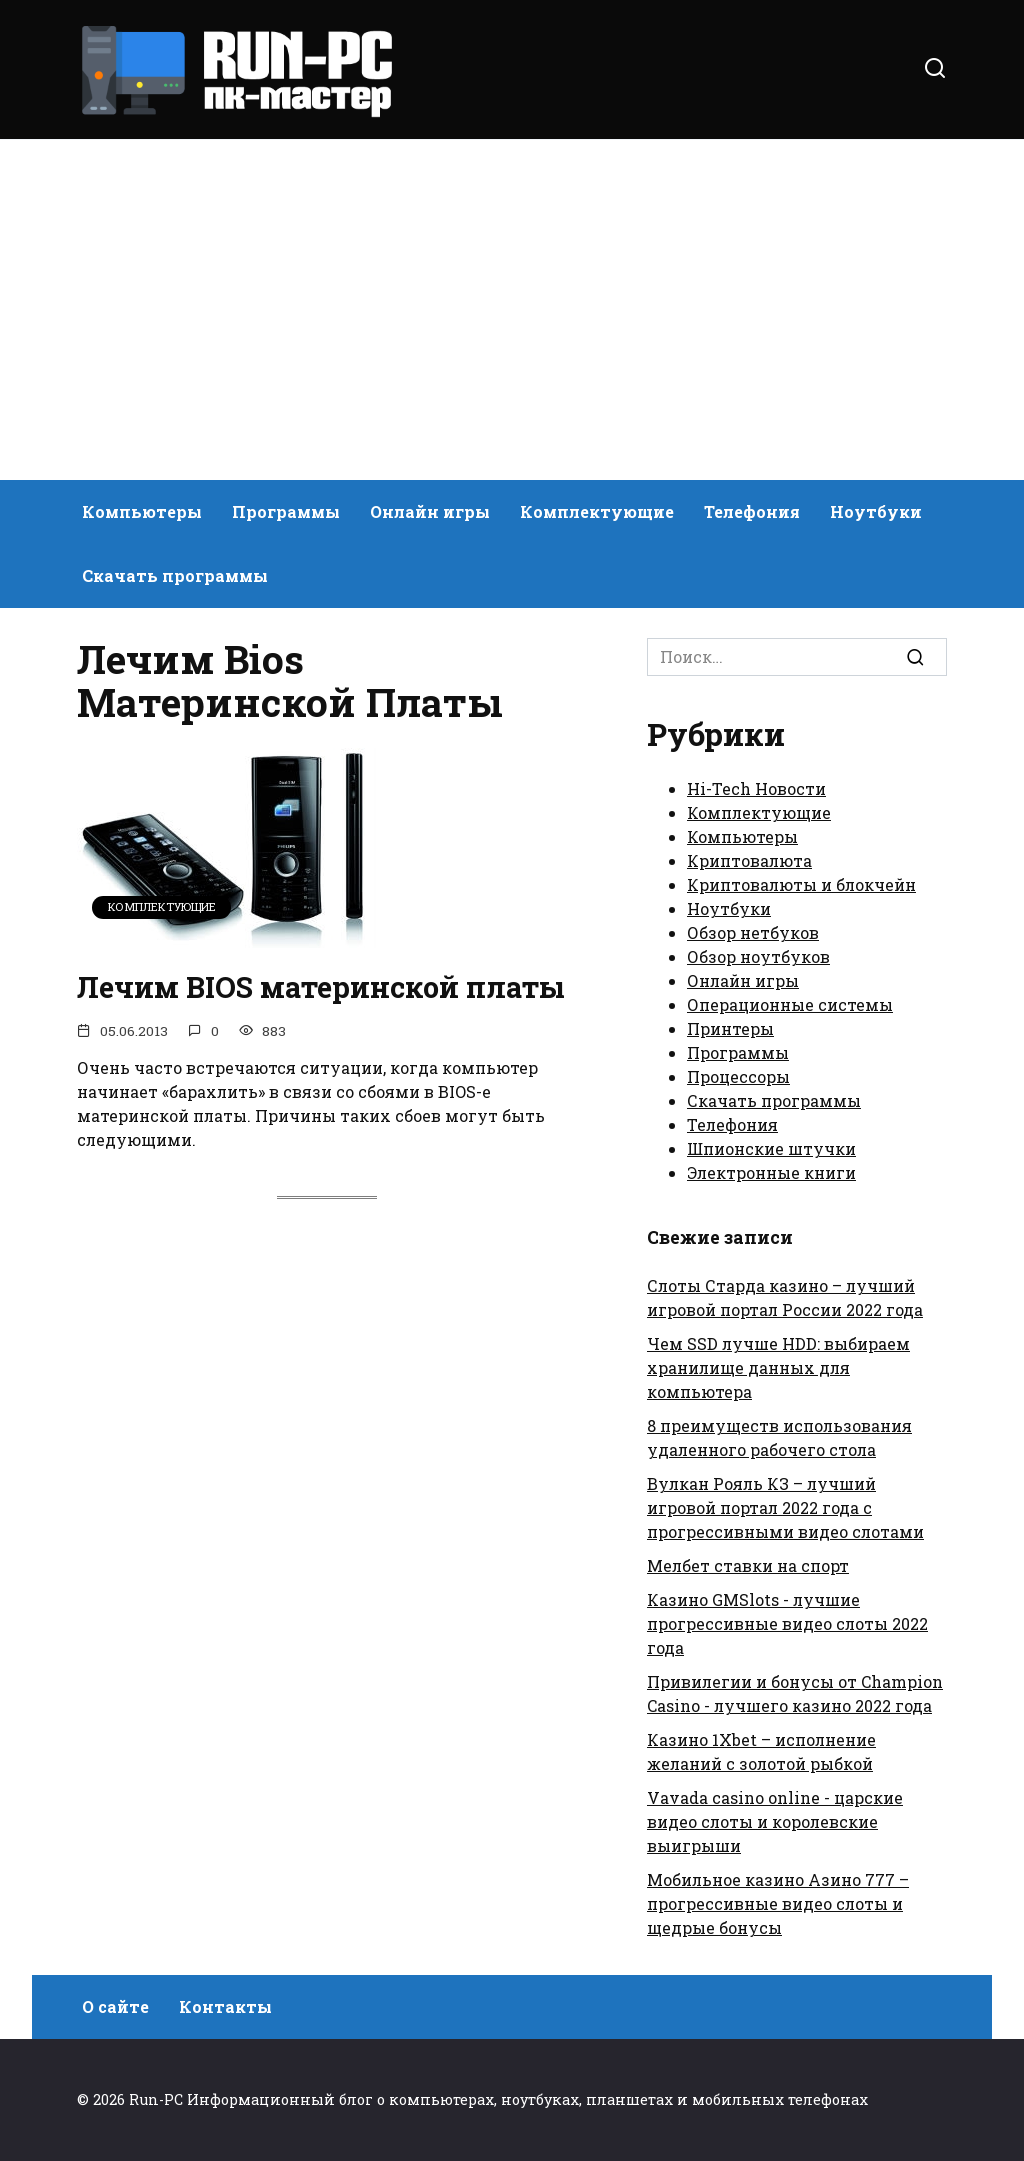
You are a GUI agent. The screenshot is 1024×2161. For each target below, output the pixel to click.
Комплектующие (597, 511)
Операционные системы (790, 1004)
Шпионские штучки (771, 1148)
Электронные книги (771, 1172)
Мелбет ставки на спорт (748, 1565)
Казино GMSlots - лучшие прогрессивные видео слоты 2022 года (787, 1623)
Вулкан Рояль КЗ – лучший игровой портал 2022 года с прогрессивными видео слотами (785, 1507)
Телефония (752, 511)
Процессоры (738, 1076)
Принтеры (730, 1028)
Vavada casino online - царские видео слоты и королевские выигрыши (775, 1821)
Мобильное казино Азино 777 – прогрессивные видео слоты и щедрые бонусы (778, 1903)
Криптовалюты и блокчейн (801, 884)
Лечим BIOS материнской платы (286, 1008)
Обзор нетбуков (753, 932)
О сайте (115, 2006)
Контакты (225, 2006)
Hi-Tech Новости (756, 788)
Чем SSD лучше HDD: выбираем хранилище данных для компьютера (778, 1367)
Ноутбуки (876, 511)
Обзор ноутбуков (758, 956)
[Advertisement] (512, 310)
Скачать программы (175, 575)
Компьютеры (142, 511)
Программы (286, 511)
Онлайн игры (430, 511)
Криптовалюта (749, 860)
